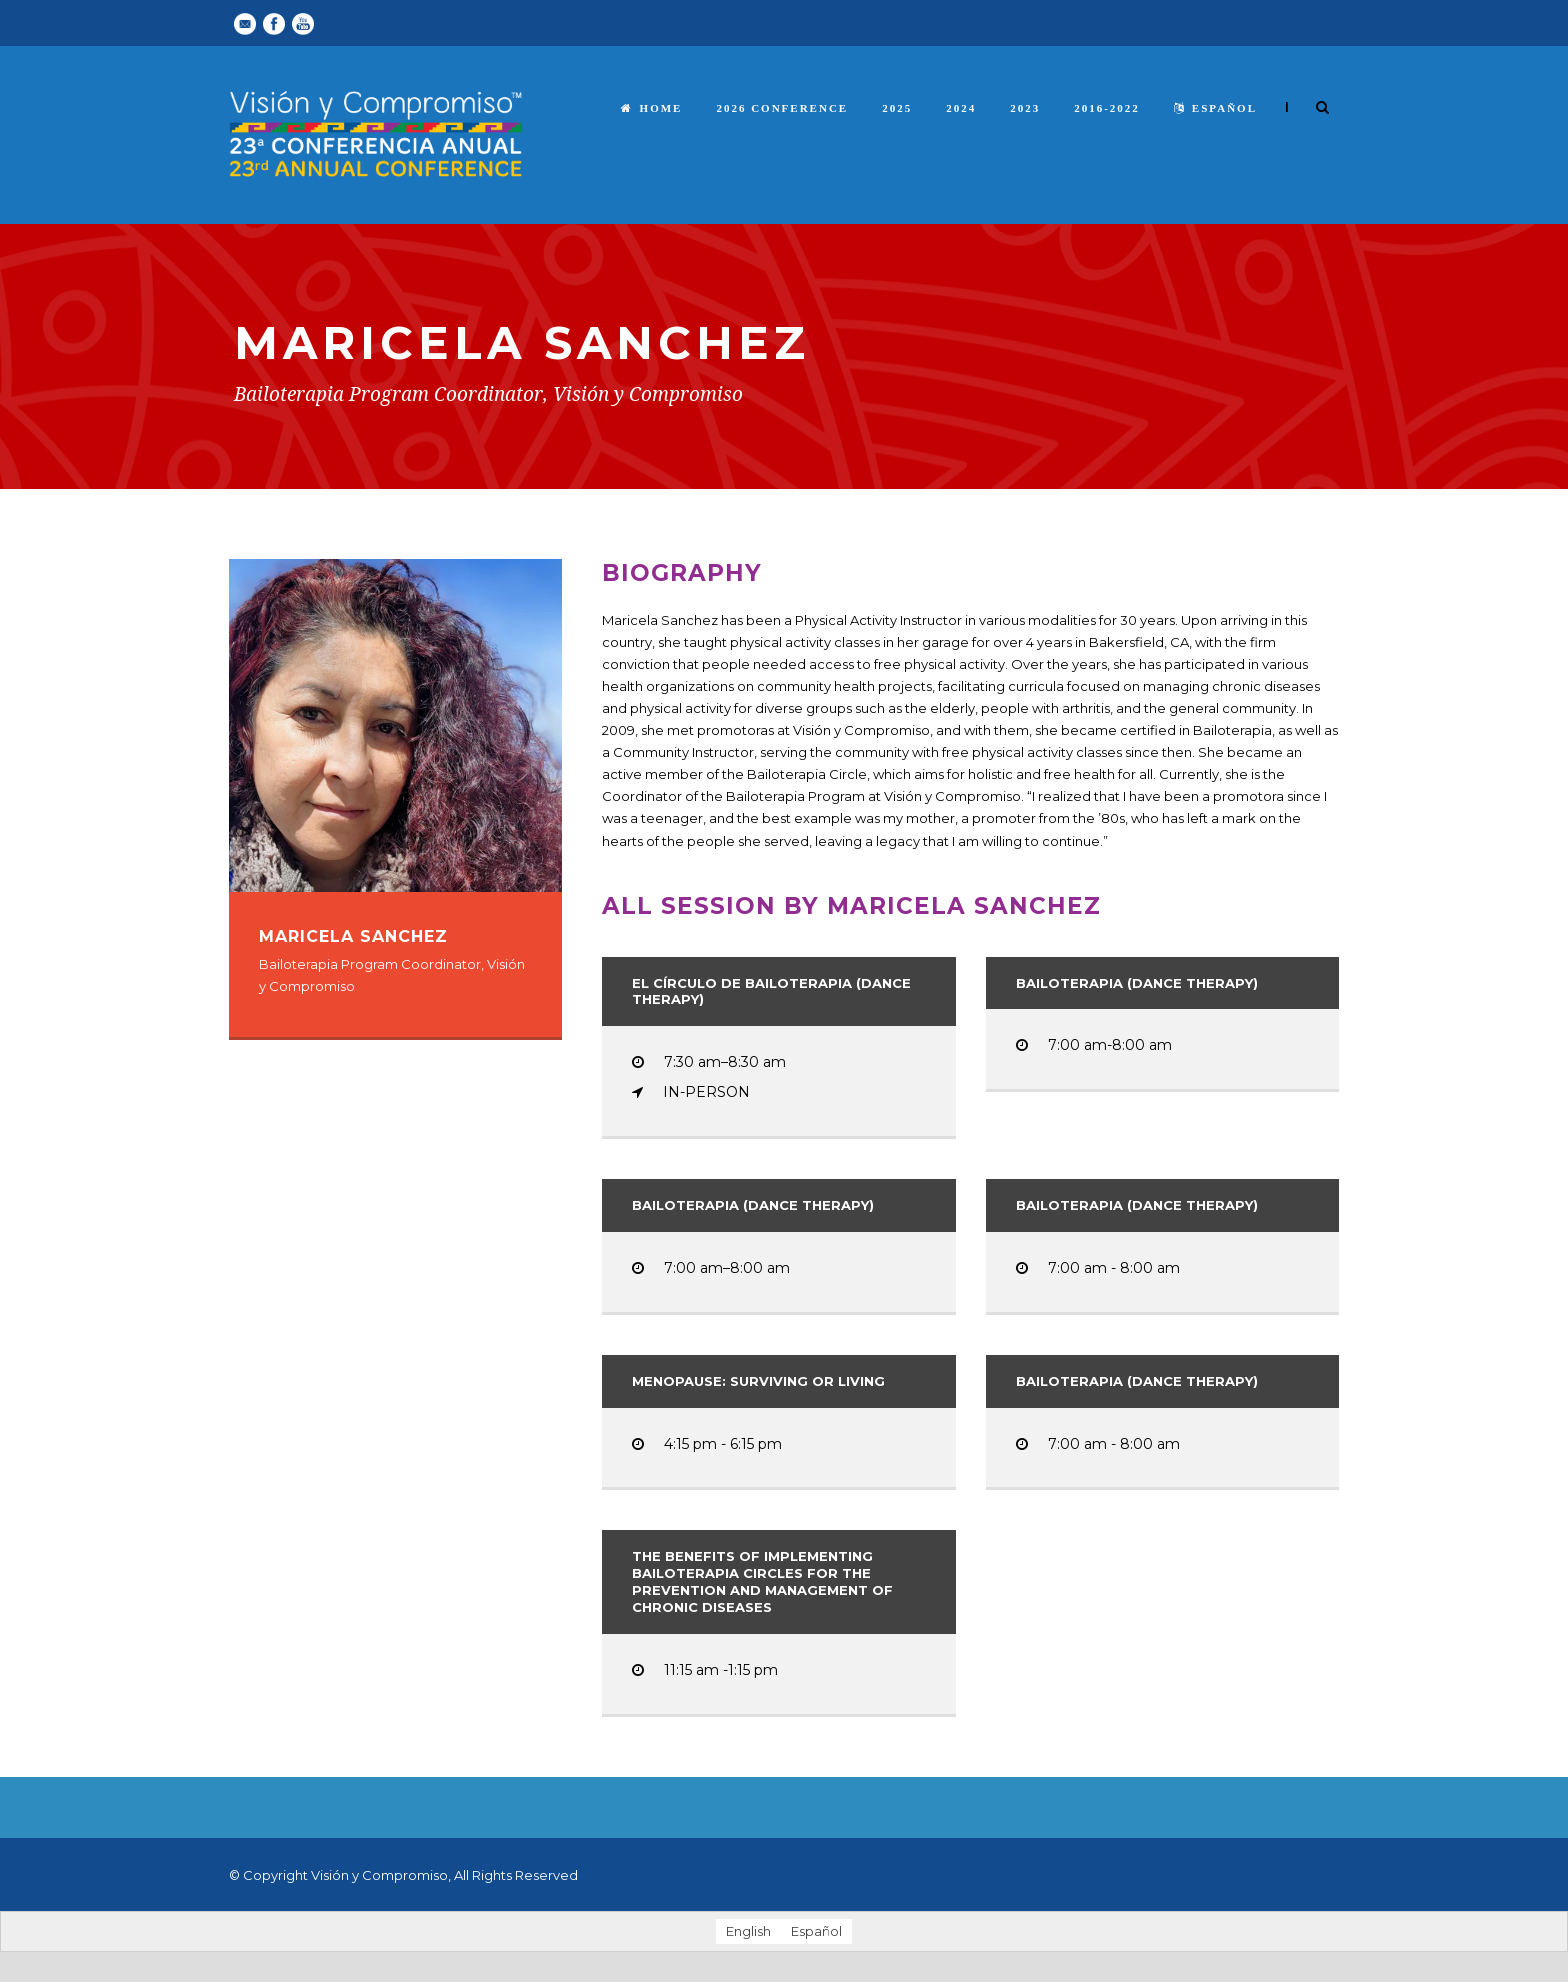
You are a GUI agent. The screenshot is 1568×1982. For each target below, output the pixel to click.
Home (652, 108)
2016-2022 (1107, 108)
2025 (897, 108)
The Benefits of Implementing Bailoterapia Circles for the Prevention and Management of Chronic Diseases (762, 1581)
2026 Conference (782, 108)
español (1215, 108)
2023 (1025, 108)
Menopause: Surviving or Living (758, 1381)
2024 (961, 108)
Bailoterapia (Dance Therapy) (1137, 983)
